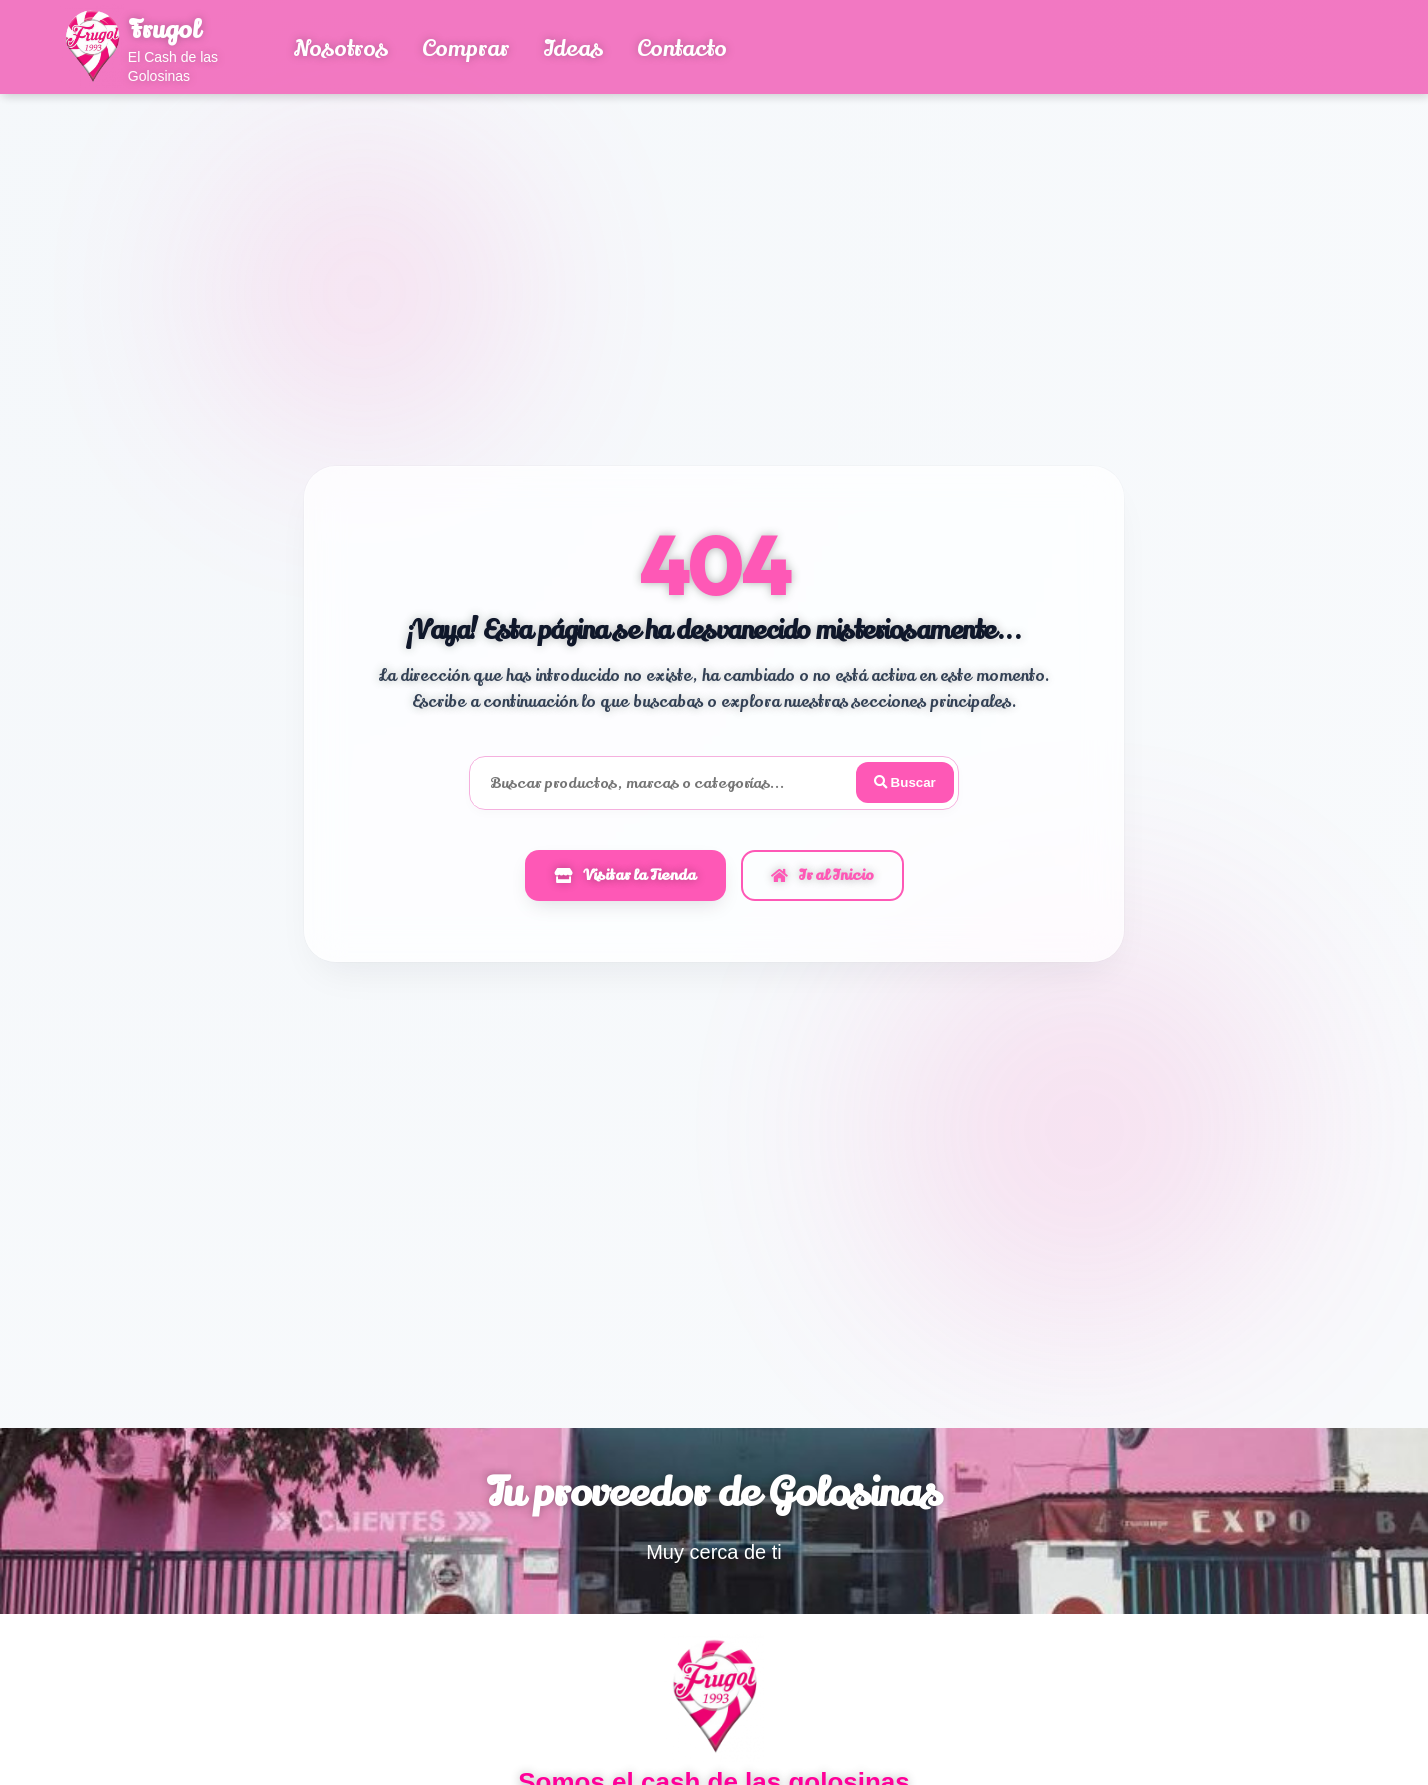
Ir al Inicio (822, 876)
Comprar (465, 49)
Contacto (682, 49)
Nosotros (340, 49)
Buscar (903, 782)
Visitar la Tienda (625, 876)
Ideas (573, 49)
